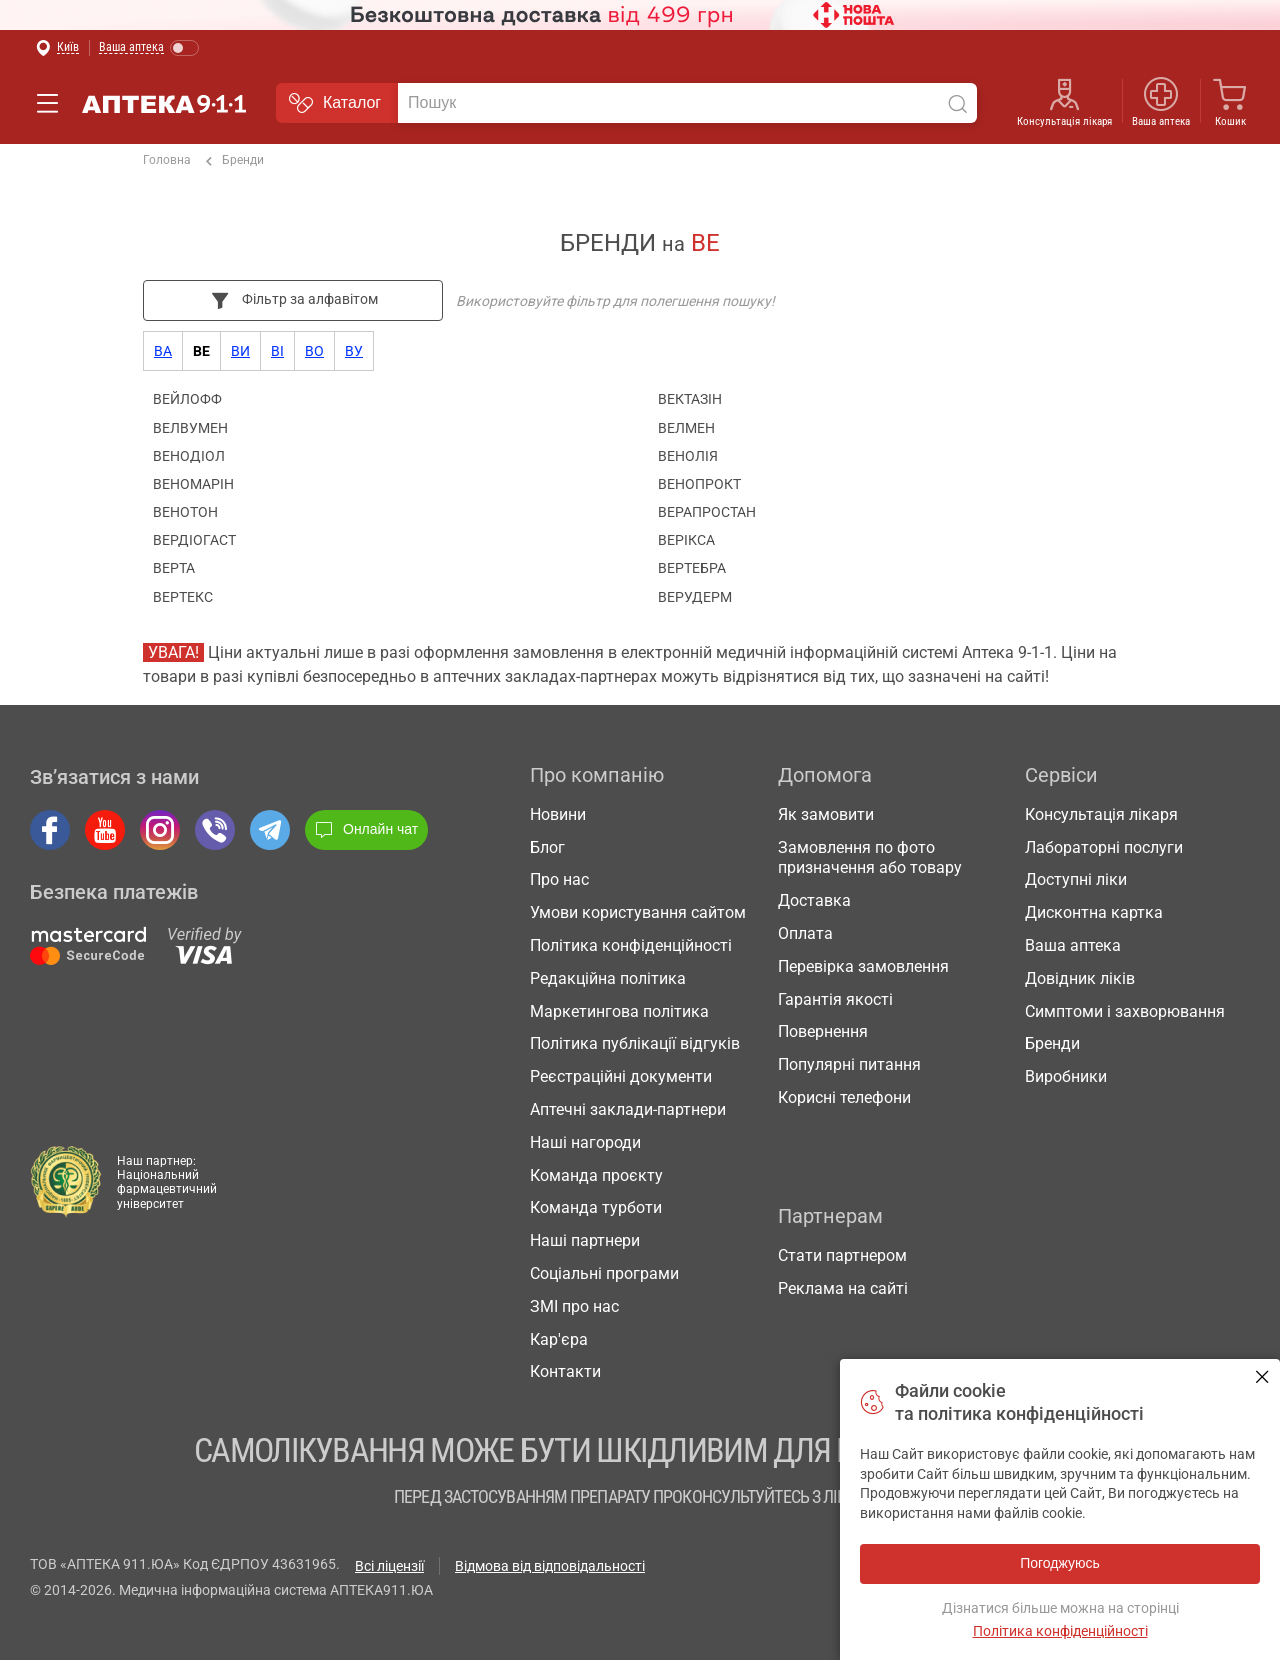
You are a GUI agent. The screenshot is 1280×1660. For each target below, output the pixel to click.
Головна (167, 160)
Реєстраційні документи (621, 1076)
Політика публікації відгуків (635, 1043)
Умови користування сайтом (638, 912)
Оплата (805, 933)
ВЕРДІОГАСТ (194, 540)
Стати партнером (842, 1255)
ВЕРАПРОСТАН (707, 512)
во (314, 351)
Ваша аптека (1161, 121)
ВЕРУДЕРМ (695, 597)
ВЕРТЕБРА (692, 568)
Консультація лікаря (1064, 121)
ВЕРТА (174, 568)
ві (277, 351)
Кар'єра (559, 1339)
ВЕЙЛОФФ (187, 399)
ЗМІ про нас (574, 1306)
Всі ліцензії (389, 1566)
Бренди (235, 161)
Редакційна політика (608, 978)
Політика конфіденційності (631, 945)
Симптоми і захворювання (1125, 1011)
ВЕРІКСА (686, 540)
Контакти (565, 1371)
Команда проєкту (596, 1175)
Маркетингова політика (619, 1011)
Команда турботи (596, 1207)
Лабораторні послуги (1104, 847)
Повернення (823, 1031)
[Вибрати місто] (57, 48)
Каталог (335, 103)
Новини (558, 814)
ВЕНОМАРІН (193, 484)
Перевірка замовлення (863, 966)
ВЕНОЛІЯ (688, 456)
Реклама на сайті (843, 1288)
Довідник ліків (1080, 978)
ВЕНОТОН (185, 512)
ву (354, 351)
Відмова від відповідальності (550, 1566)
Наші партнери (585, 1240)
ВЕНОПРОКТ (699, 484)
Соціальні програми (604, 1273)
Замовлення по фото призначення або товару (870, 858)
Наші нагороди (585, 1142)
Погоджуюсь (1262, 1376)
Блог (547, 847)
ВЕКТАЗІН (690, 399)
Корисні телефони (844, 1097)
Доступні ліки (1076, 879)
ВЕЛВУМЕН (190, 428)
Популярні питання (849, 1064)
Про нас (559, 879)
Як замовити (826, 814)
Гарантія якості (835, 999)
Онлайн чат (366, 830)
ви (240, 351)
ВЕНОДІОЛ (189, 456)
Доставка (814, 900)
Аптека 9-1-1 (151, 104)
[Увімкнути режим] (149, 48)
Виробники (1066, 1076)
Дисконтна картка (1094, 912)
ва (163, 351)
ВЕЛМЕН (686, 428)
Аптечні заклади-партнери (628, 1109)
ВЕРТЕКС (183, 597)
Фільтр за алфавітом (293, 300)
